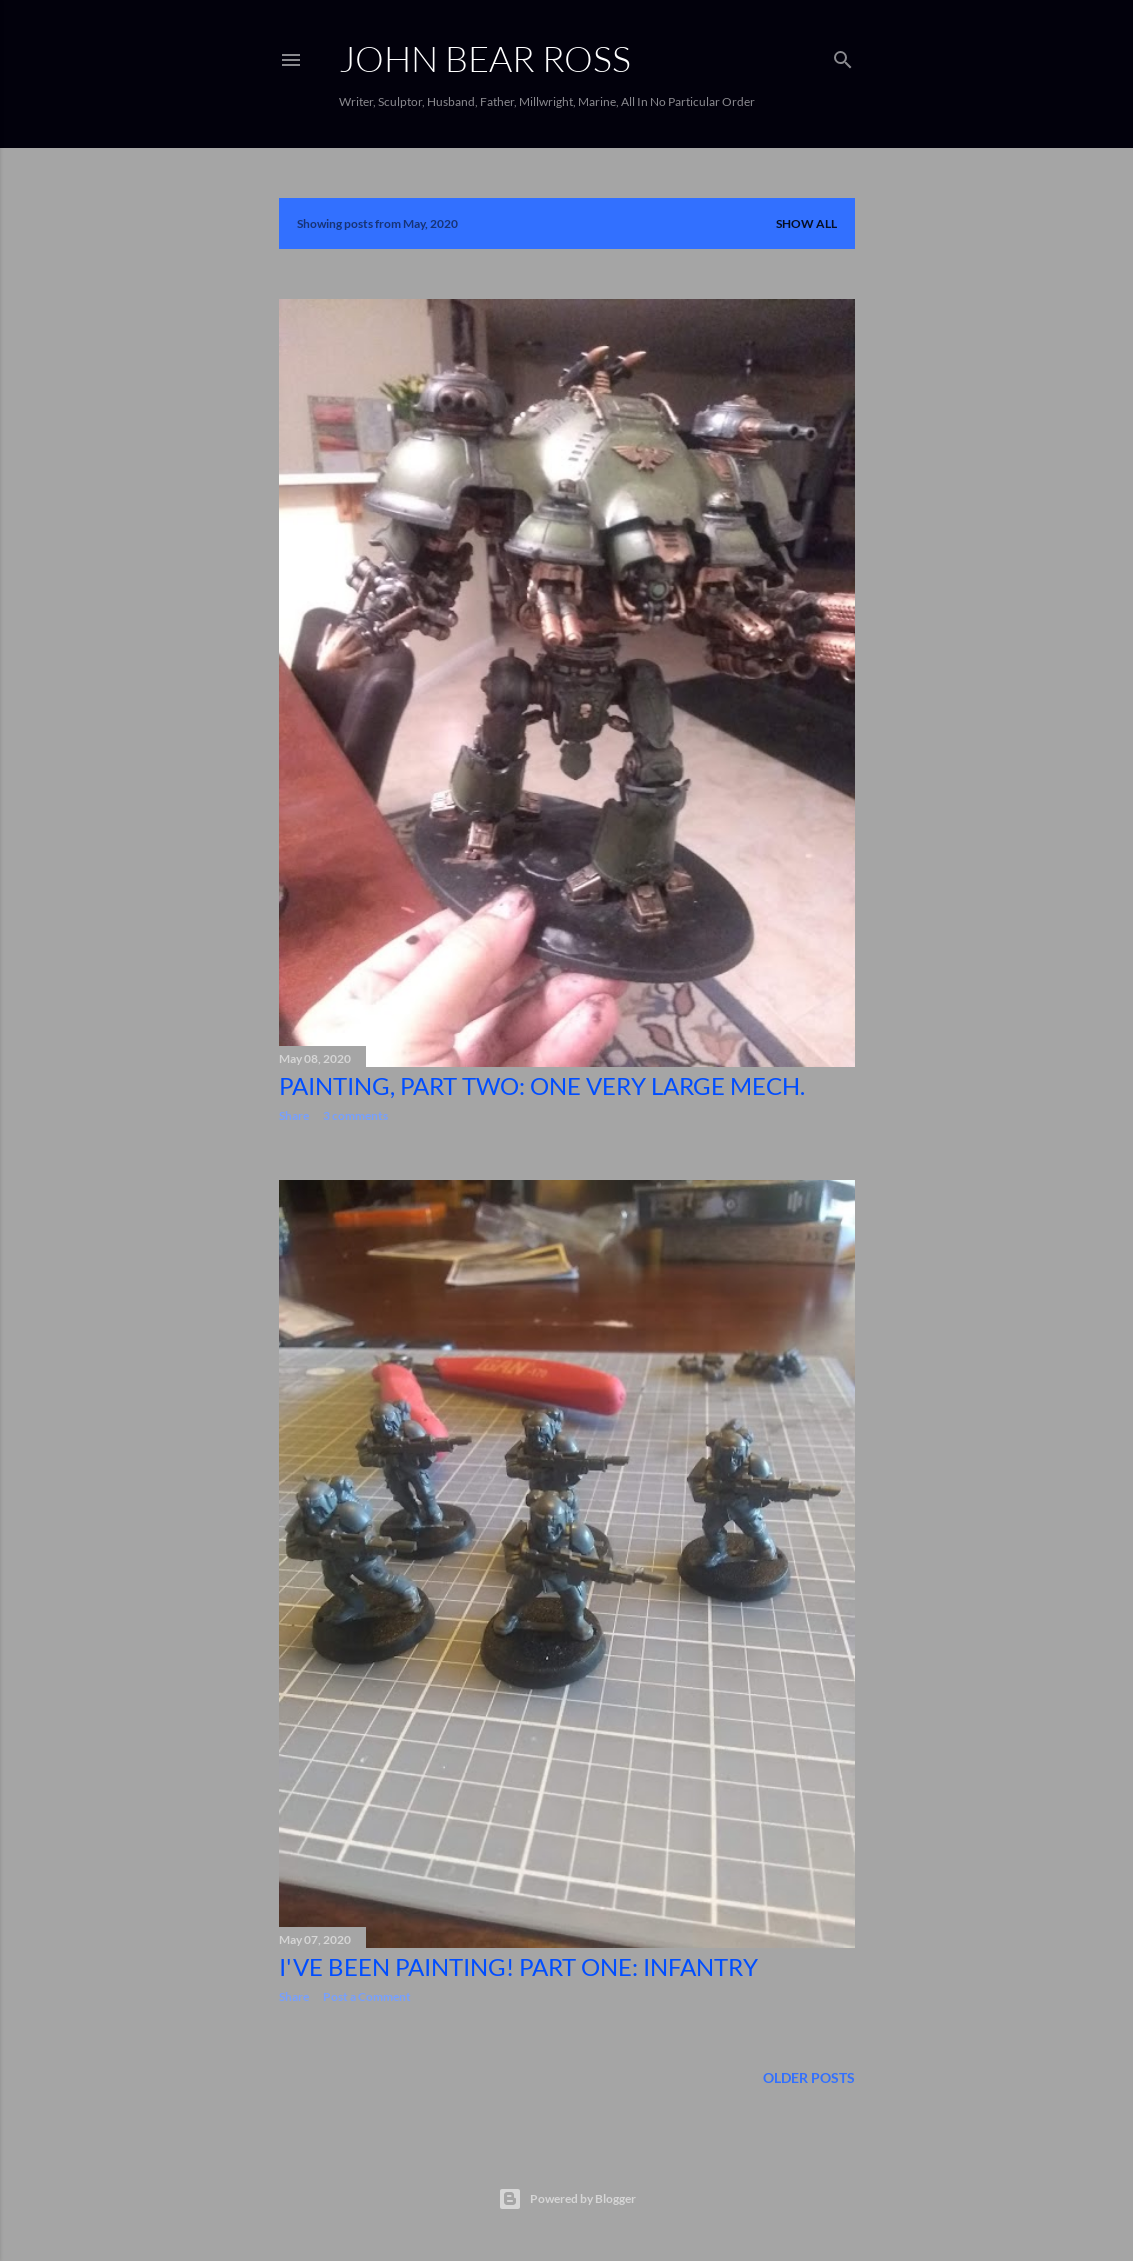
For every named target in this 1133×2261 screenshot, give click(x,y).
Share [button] (294, 1115)
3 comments (355, 1115)
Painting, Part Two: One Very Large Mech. (542, 1085)
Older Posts (809, 2077)
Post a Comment (367, 1996)
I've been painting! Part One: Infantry (518, 1966)
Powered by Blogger (567, 2199)
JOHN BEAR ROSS (485, 58)
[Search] (843, 55)
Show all (806, 223)
